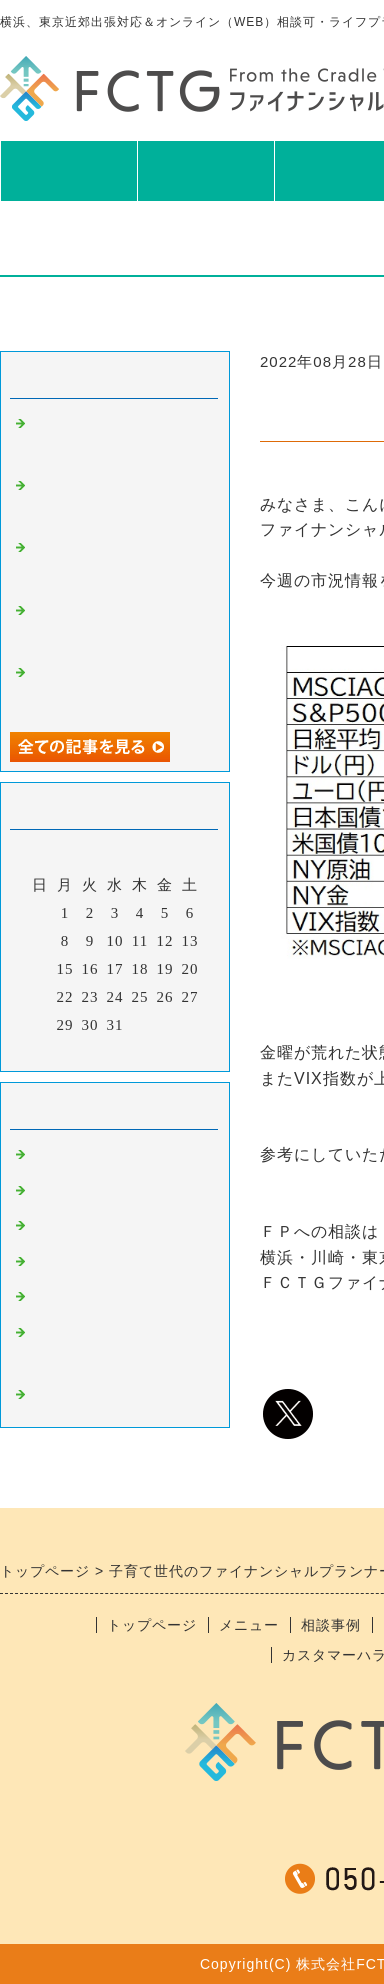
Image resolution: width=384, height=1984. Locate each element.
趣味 (46, 1228)
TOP (68, 170)
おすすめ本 (70, 1299)
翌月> (156, 1051)
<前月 (73, 1051)
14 (40, 969)
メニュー (206, 170)
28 (40, 1025)
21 (40, 997)
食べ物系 (62, 1193)
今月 (115, 1051)
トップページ (152, 1625)
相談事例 (331, 1625)
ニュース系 (70, 1157)
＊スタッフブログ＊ (102, 1397)
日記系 (54, 1264)
